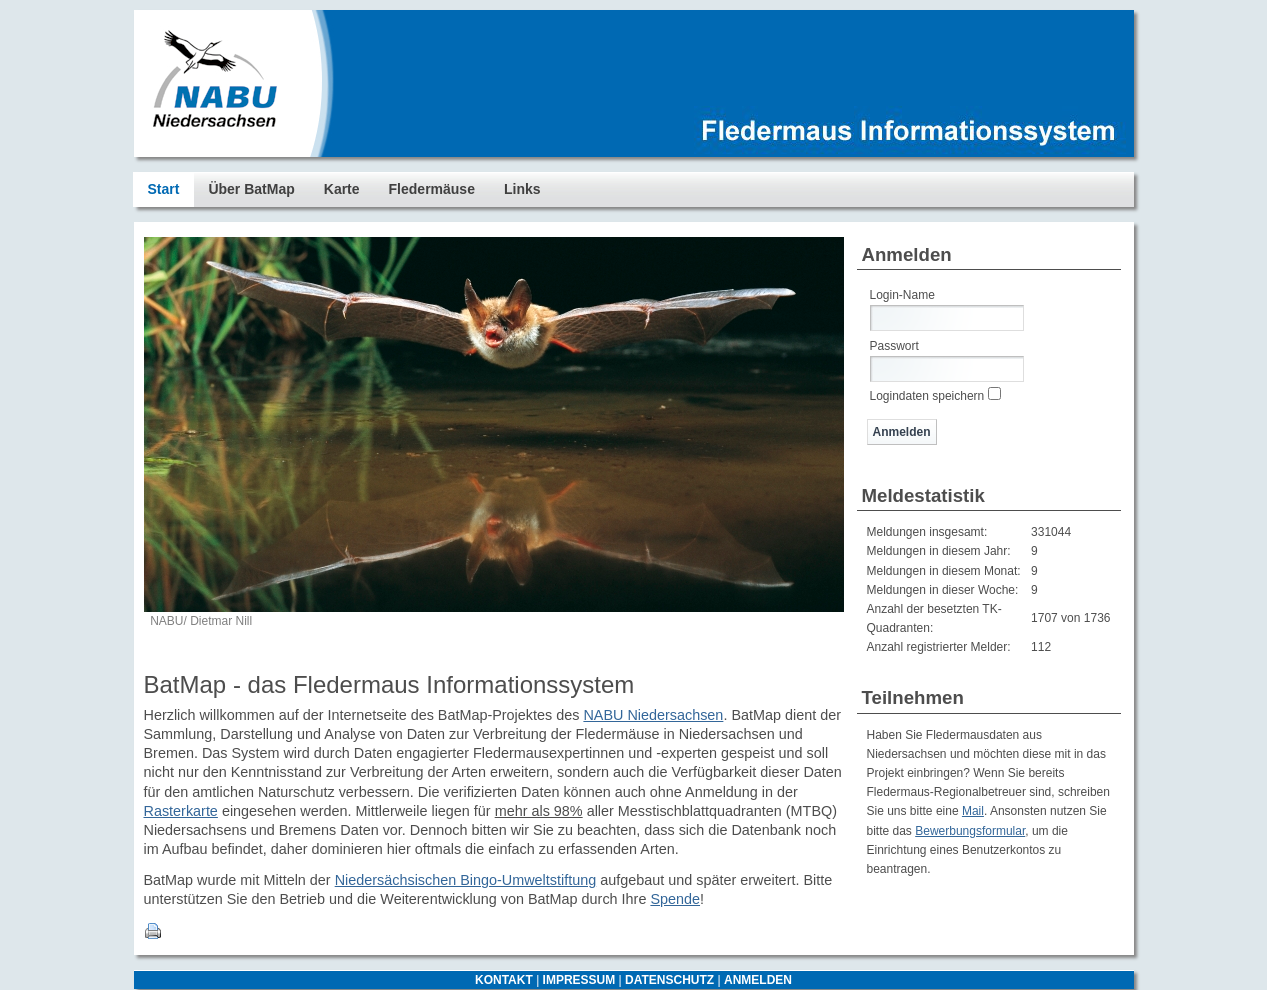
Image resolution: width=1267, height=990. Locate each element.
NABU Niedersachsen (653, 715)
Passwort (894, 346)
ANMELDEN (758, 980)
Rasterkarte (181, 811)
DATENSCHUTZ (669, 980)
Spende (675, 899)
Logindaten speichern (927, 396)
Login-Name (902, 295)
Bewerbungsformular (970, 831)
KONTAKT (504, 980)
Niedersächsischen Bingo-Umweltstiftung (466, 880)
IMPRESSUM (579, 980)
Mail (973, 811)
